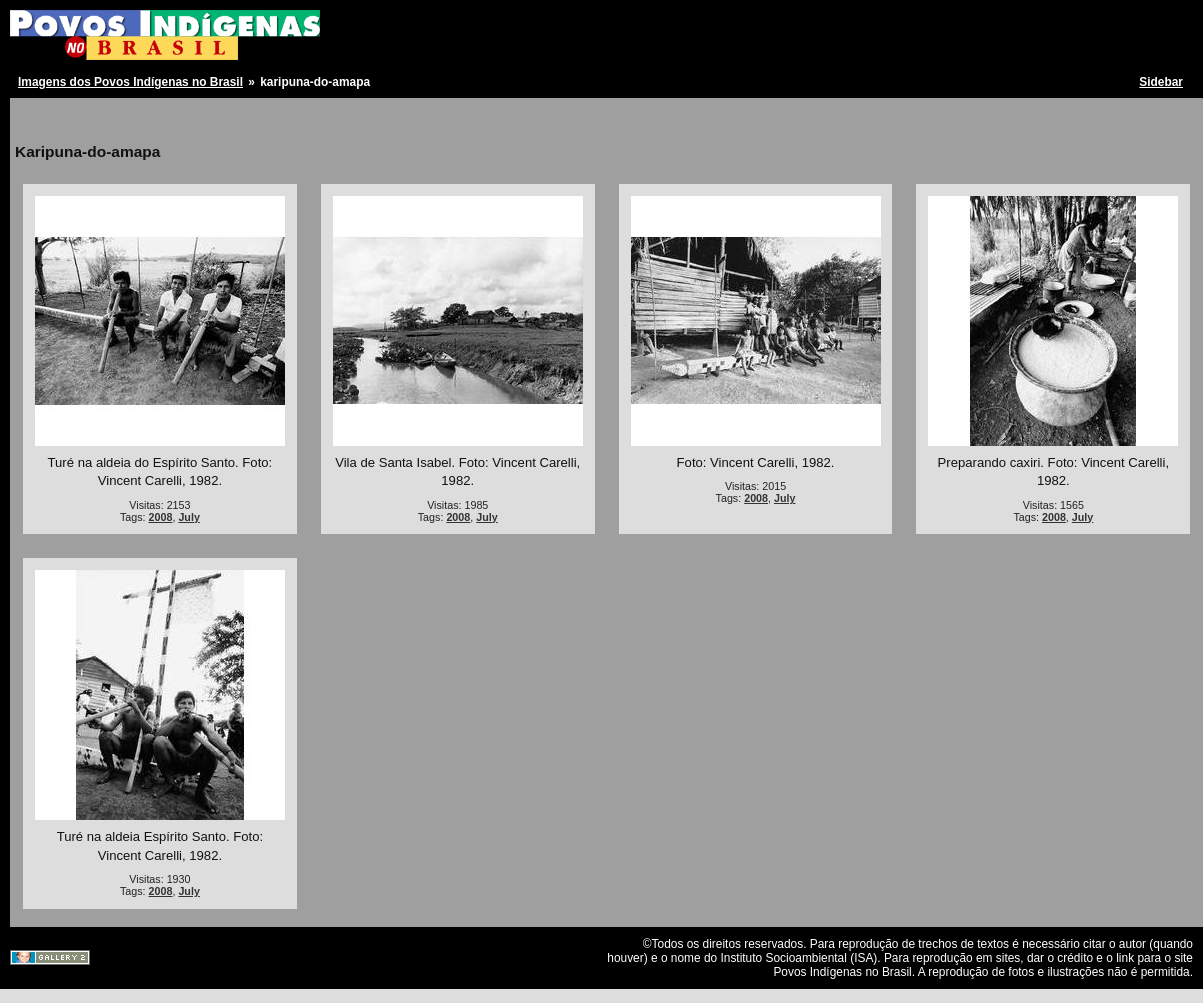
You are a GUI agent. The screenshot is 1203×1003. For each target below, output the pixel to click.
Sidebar (1161, 82)
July (188, 517)
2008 (161, 517)
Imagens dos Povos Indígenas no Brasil (130, 82)
